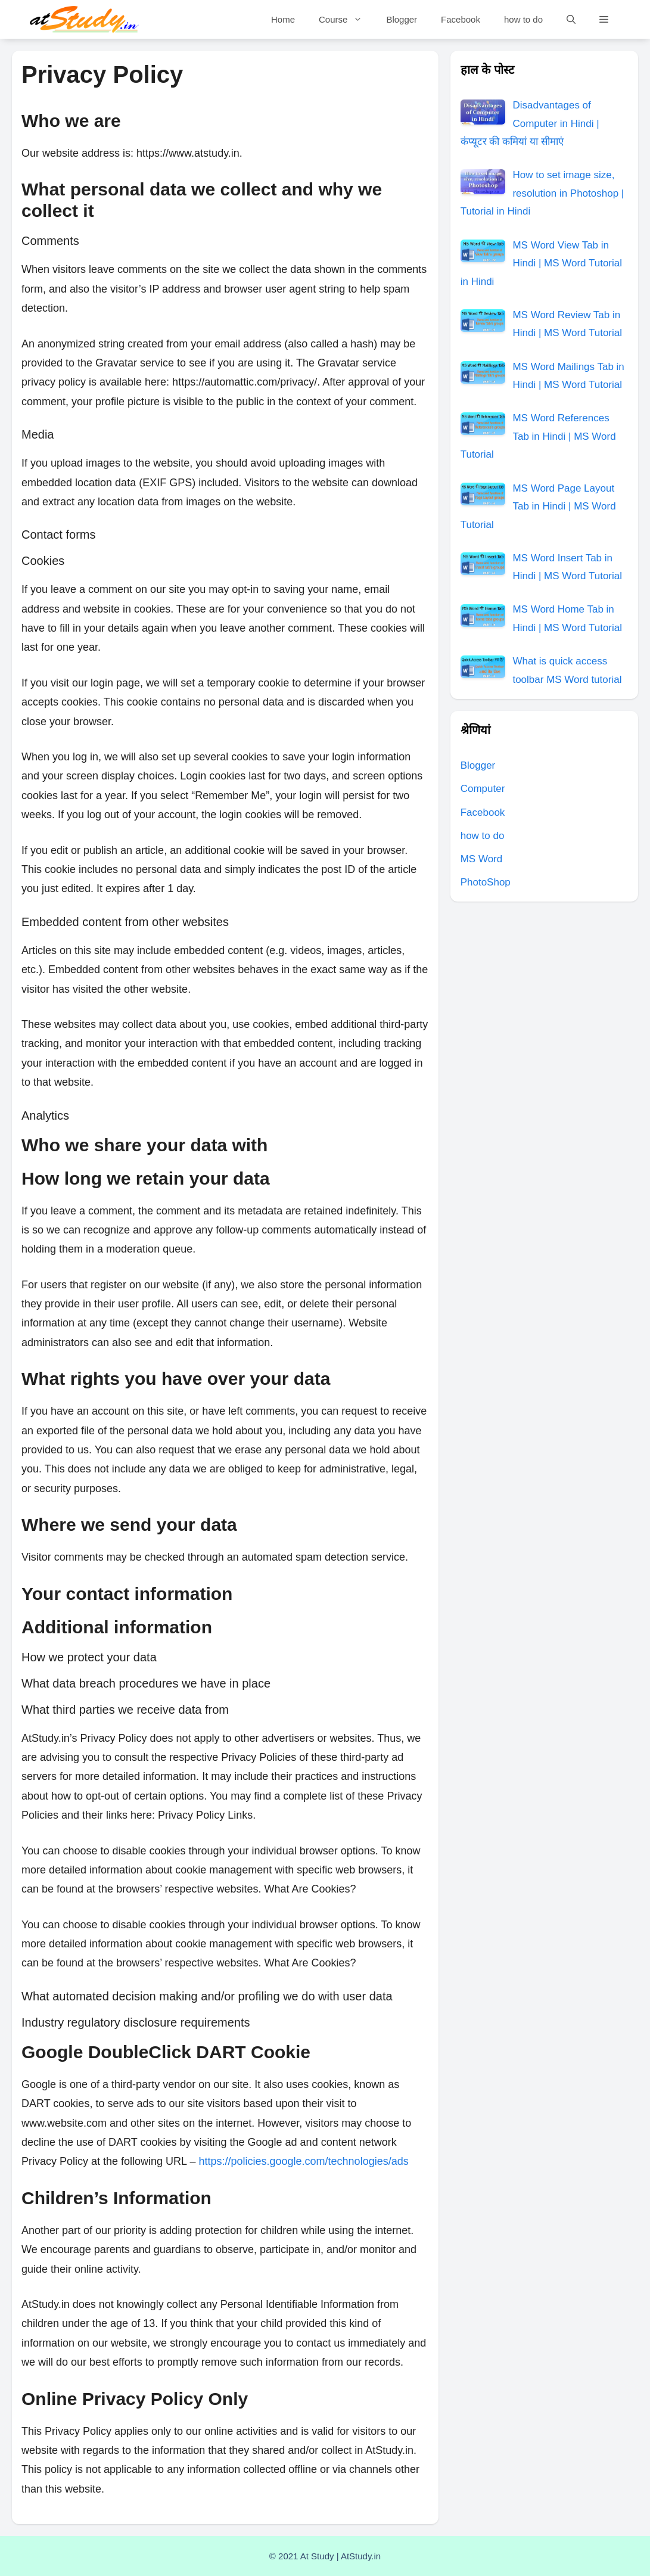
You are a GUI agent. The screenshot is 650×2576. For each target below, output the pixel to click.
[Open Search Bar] (571, 19)
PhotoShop (486, 882)
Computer (483, 788)
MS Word (482, 859)
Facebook (460, 19)
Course (346, 19)
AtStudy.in (361, 2556)
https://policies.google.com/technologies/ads (303, 2161)
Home (283, 19)
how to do (523, 19)
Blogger (401, 19)
